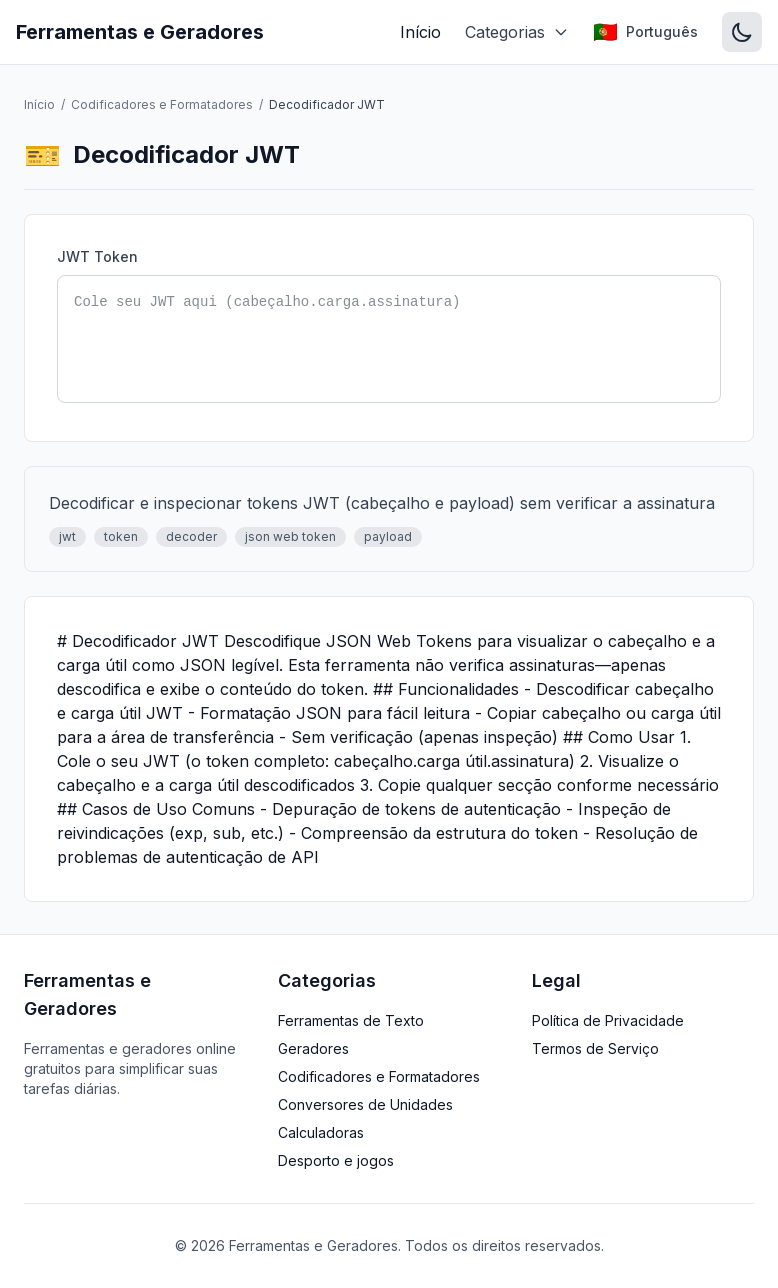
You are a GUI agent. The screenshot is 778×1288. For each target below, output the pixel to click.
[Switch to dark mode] (742, 32)
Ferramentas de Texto (351, 1020)
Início (420, 32)
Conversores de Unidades (365, 1104)
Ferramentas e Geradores (140, 32)
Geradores (313, 1048)
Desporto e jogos (336, 1160)
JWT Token (97, 256)
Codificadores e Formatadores (162, 104)
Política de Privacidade (608, 1020)
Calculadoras (321, 1132)
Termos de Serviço (595, 1048)
